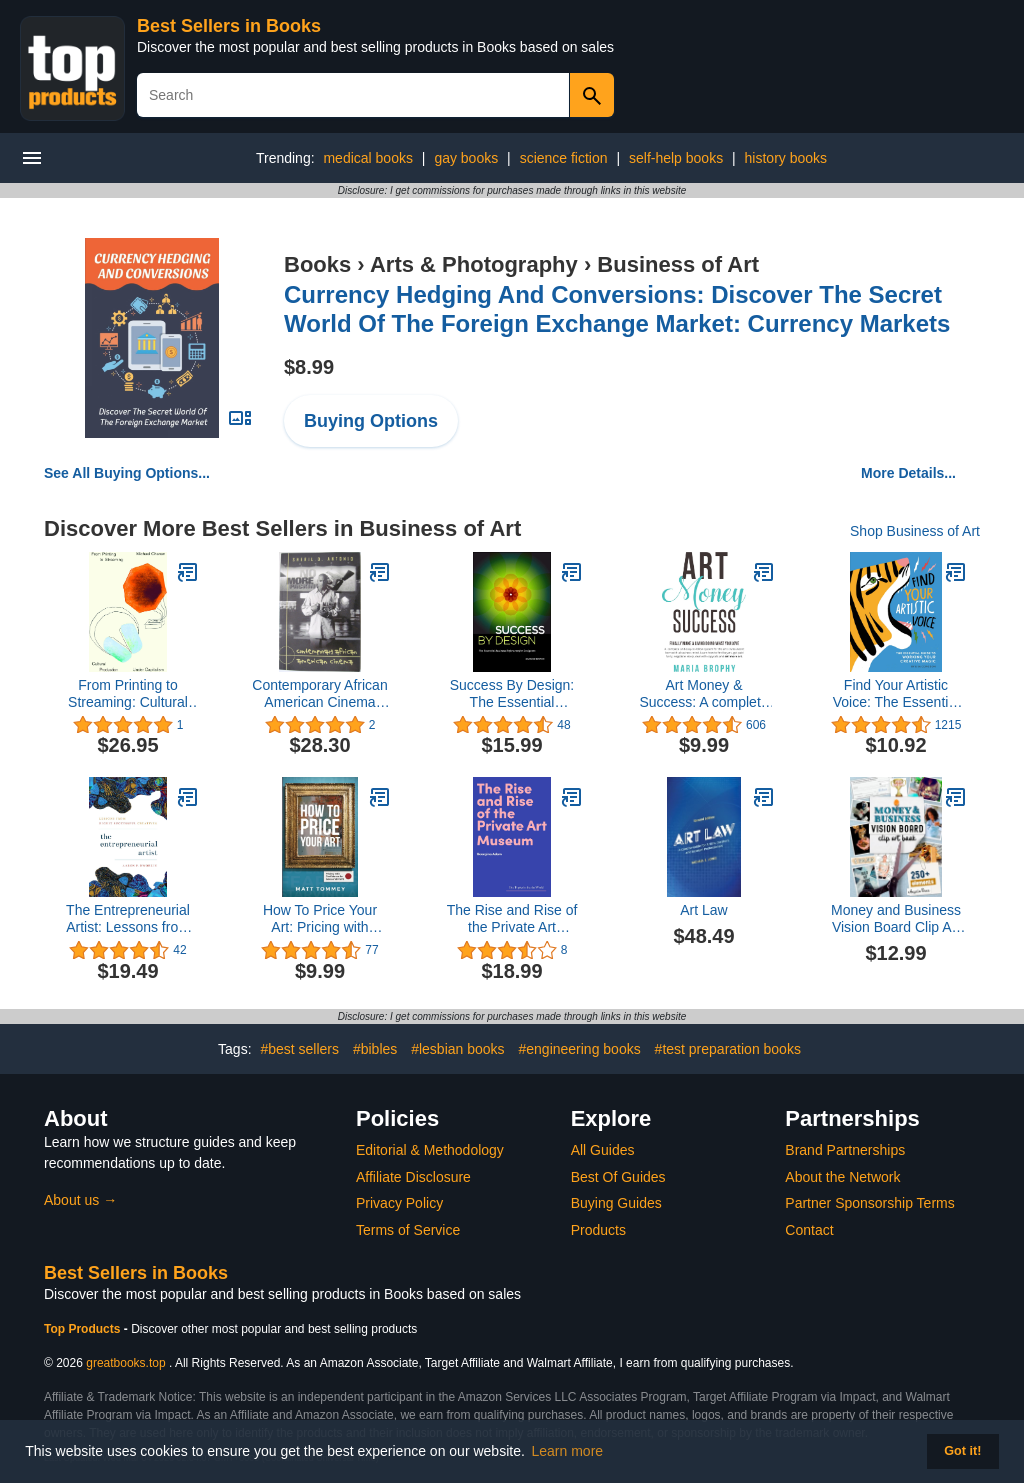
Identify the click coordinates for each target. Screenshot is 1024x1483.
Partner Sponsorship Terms (869, 1203)
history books (786, 158)
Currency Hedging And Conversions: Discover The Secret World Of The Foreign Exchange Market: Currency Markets (617, 309)
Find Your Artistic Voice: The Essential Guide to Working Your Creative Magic (896, 694)
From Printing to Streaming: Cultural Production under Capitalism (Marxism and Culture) (128, 694)
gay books (466, 158)
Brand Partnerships (845, 1150)
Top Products (84, 1329)
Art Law (703, 910)
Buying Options (371, 421)
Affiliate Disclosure (413, 1177)
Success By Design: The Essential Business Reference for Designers (511, 694)
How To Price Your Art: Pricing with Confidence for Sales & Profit (320, 919)
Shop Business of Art (915, 531)
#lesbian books (457, 1049)
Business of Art (678, 264)
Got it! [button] (962, 1451)
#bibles (375, 1049)
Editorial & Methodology (430, 1150)
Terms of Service (408, 1230)
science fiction (564, 158)
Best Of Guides (618, 1177)
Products (598, 1230)
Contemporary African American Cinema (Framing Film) (319, 694)
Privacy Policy (399, 1203)
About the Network (842, 1177)
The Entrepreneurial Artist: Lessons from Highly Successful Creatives (128, 919)
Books (317, 264)
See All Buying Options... (127, 473)
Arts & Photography (474, 264)
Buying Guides (616, 1203)
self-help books (676, 158)
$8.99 (309, 367)
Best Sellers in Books (229, 26)
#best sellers (299, 1049)
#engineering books (579, 1049)
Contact (809, 1230)
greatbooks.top (125, 1363)
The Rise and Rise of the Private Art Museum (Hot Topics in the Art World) (512, 919)
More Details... (908, 473)
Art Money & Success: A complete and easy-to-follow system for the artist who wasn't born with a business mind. (704, 694)
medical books (368, 158)
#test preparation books (728, 1049)
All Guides (603, 1150)
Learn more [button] (568, 1451)
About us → (80, 1200)
